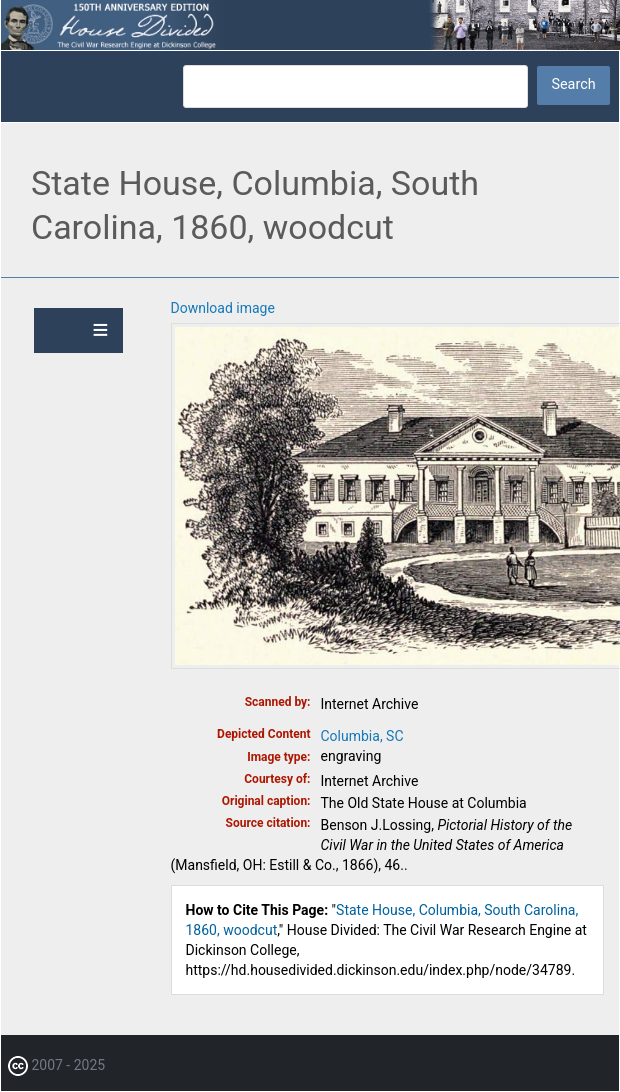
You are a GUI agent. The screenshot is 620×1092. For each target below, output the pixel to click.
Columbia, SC (362, 736)
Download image (223, 308)
